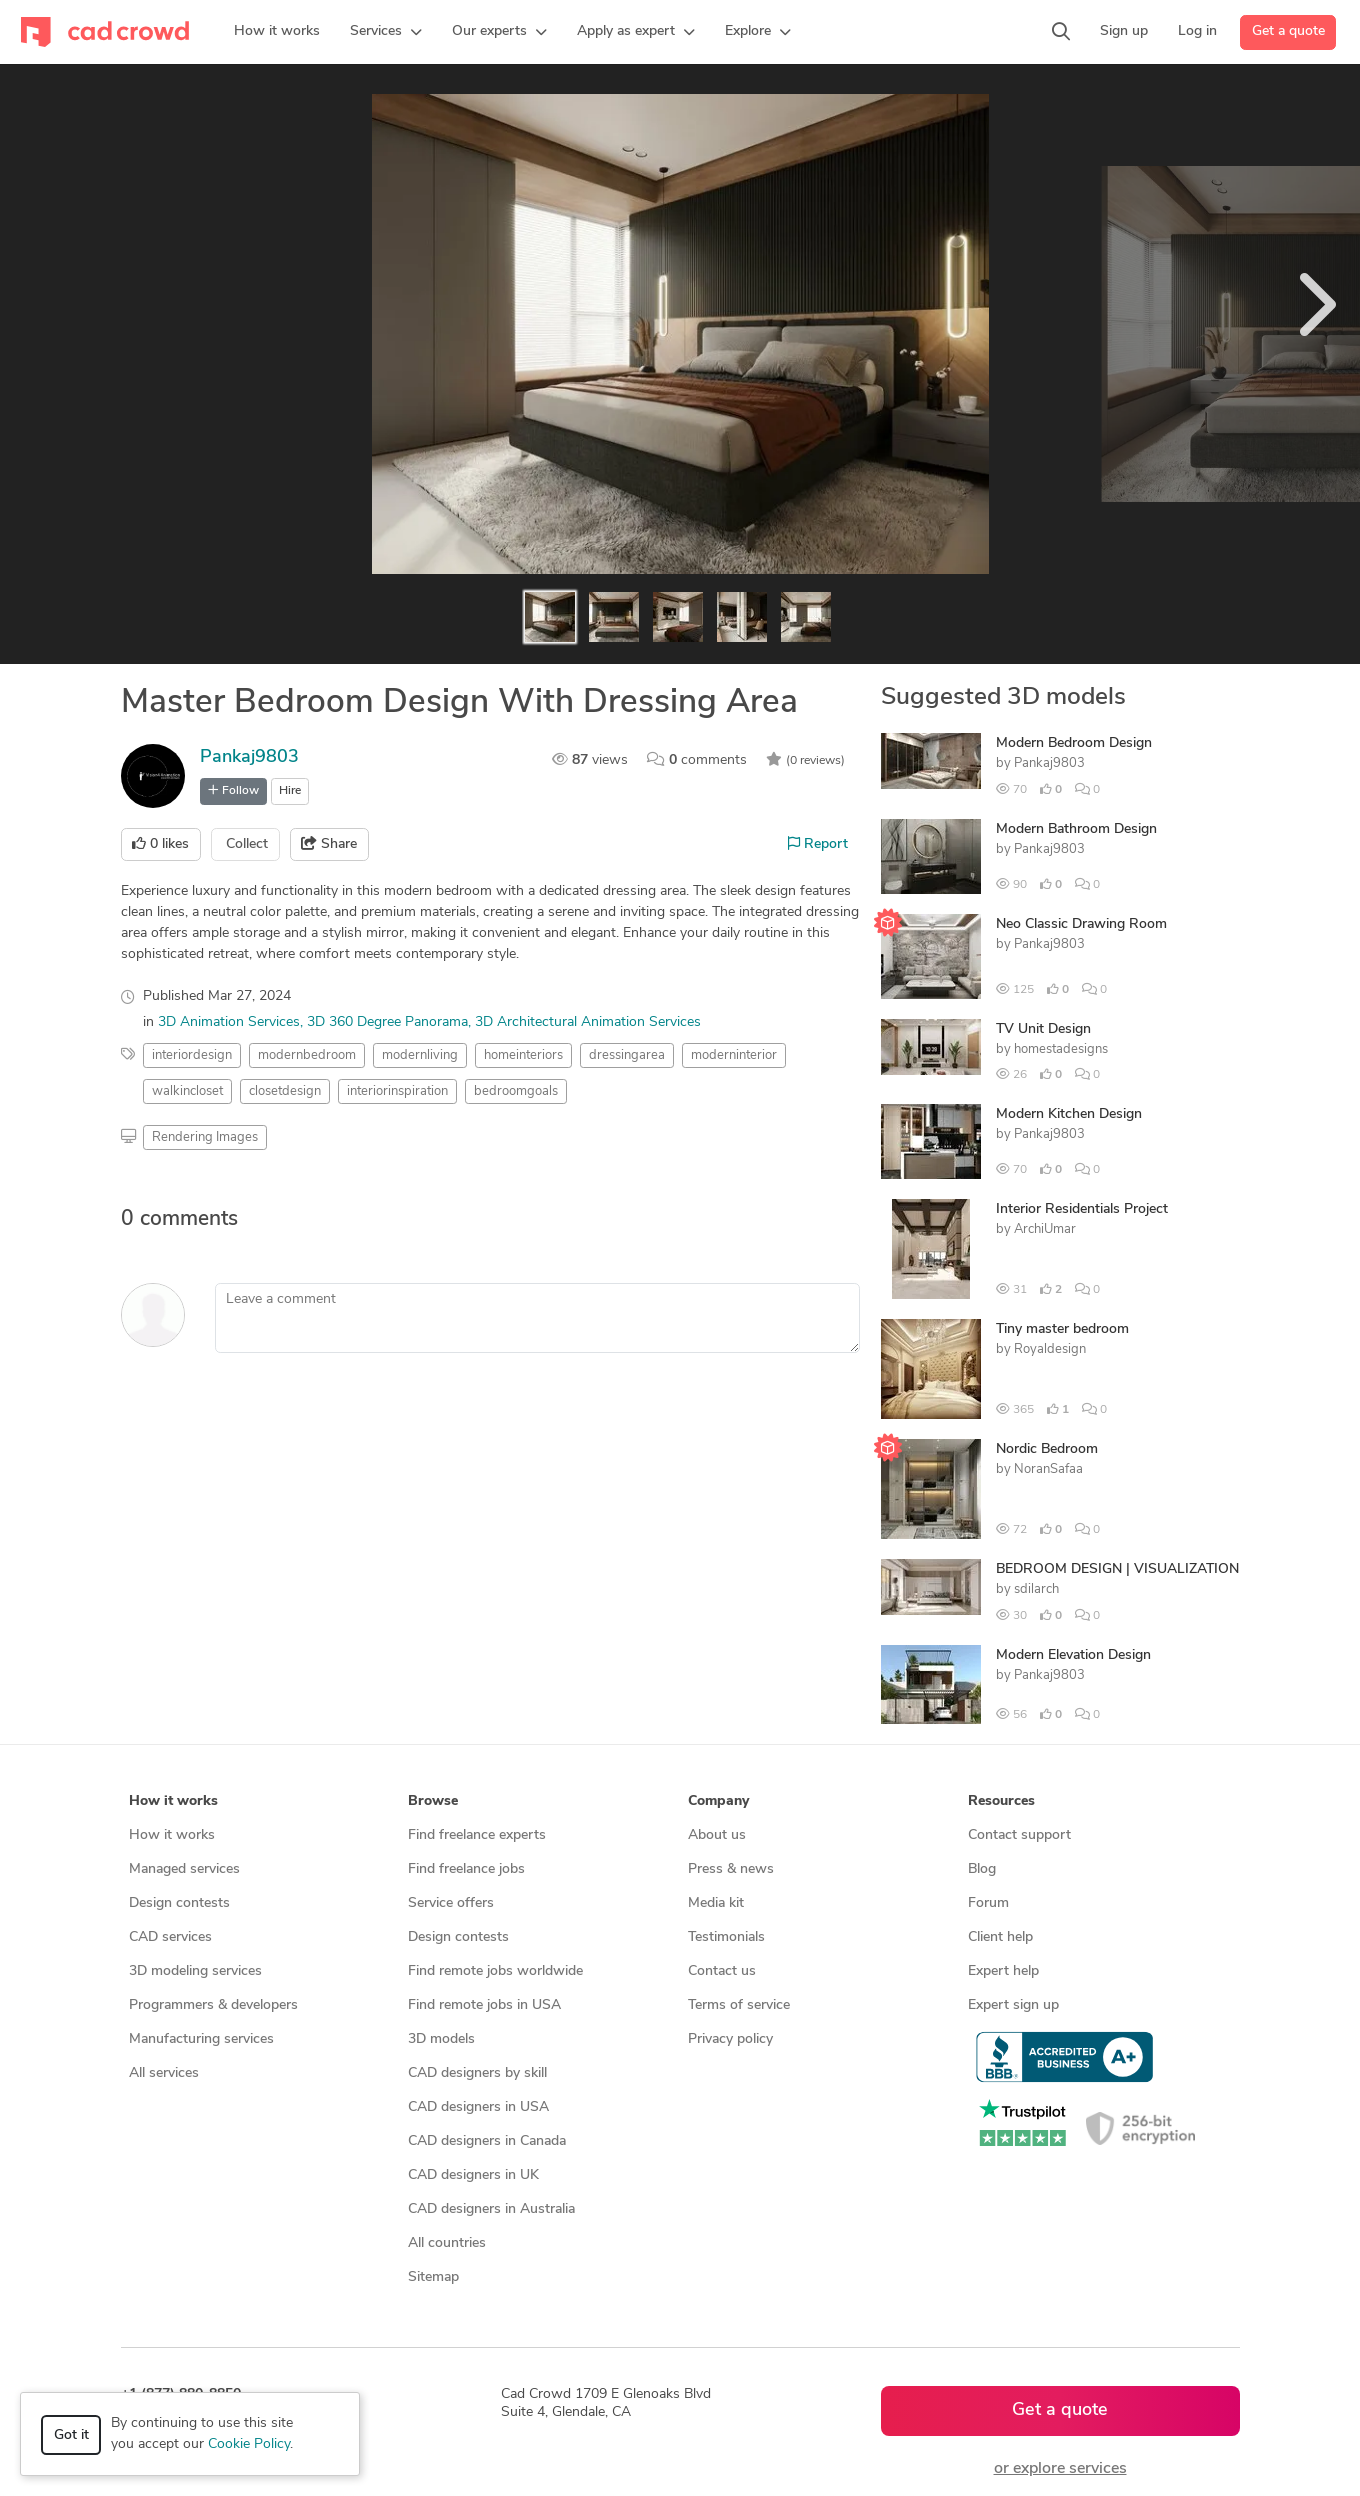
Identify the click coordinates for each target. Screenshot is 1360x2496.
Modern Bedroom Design (1074, 743)
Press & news (731, 1869)
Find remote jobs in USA (484, 2005)
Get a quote (1288, 31)
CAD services (170, 1937)
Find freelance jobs (466, 1869)
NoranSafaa (1048, 1469)
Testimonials (726, 1937)
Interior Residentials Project (1082, 1209)
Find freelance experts (477, 1835)
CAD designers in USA (478, 2107)
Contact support (1019, 1835)
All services (164, 2073)
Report (818, 844)
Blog (982, 1869)
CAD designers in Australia (491, 2209)
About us (717, 1835)
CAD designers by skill (477, 2073)
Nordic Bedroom (1047, 1449)
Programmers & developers (213, 2005)
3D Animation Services (229, 1022)
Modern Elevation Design (1073, 1655)
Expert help (1003, 1971)
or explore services (1060, 2469)
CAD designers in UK (473, 2175)
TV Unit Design (1043, 1029)
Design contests (179, 1903)
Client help (1000, 1937)
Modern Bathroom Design (1076, 829)
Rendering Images (205, 1137)
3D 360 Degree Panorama (387, 1022)
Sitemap (433, 2277)
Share (329, 844)
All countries (447, 2243)
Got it (71, 2435)
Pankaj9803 (249, 757)
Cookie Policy (249, 2444)
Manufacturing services (201, 2039)
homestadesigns (1061, 1049)
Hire (290, 791)
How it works (172, 1835)
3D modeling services (195, 1971)
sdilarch (1036, 1589)
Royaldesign (1050, 1349)
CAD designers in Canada (487, 2141)
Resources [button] (1001, 1801)
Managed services (184, 1869)
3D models (441, 2039)
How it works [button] (173, 1801)
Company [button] (718, 1801)
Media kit (716, 1903)
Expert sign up (1013, 2005)
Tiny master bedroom (1062, 1329)
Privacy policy (730, 2039)
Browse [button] (433, 1801)
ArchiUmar (1045, 1229)
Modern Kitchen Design (1069, 1114)
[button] (386, 32)
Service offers (451, 1903)
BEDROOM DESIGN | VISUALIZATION (1117, 1569)
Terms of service (739, 2005)
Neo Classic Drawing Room (1081, 924)
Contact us (722, 1971)
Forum (988, 1903)
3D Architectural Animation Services (588, 1022)
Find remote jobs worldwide (495, 1971)
